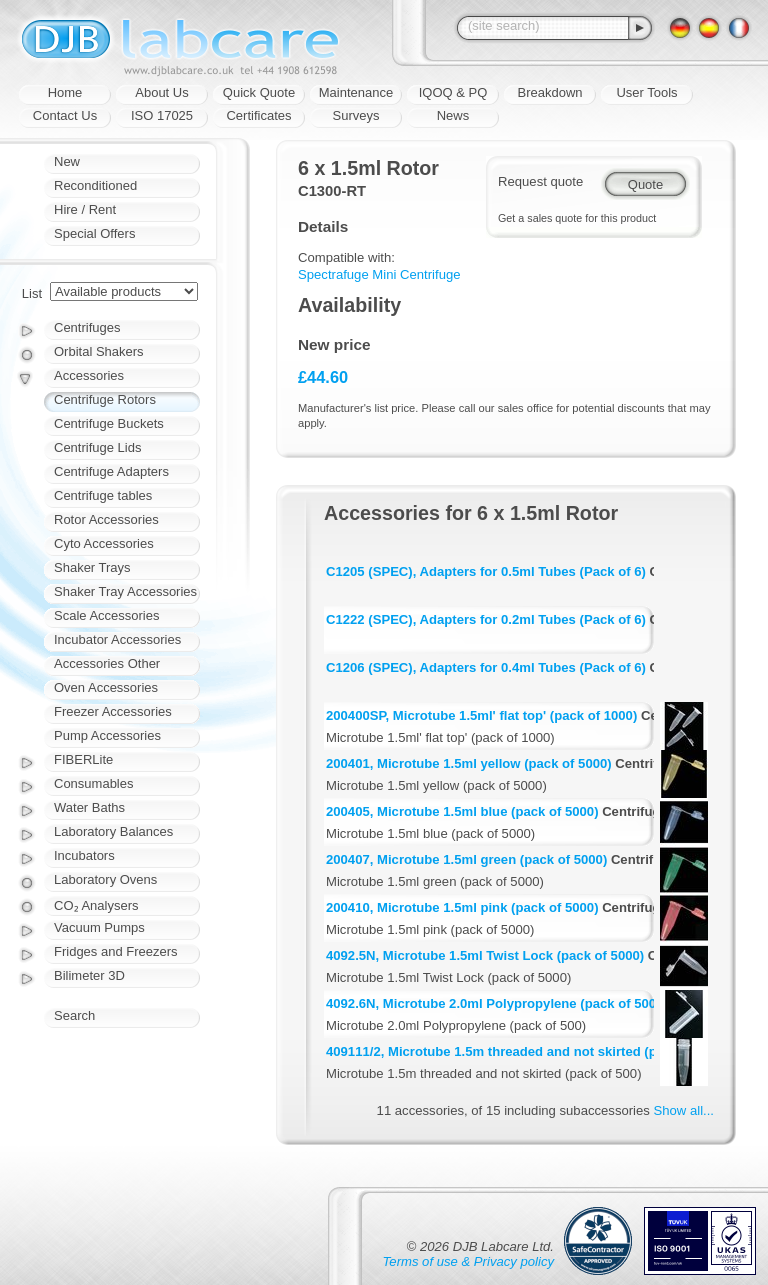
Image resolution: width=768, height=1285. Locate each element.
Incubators (84, 855)
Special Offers (94, 233)
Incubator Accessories (117, 639)
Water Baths (89, 807)
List (32, 293)
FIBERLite (83, 759)
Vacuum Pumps (99, 927)
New (67, 161)
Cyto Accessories (104, 543)
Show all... (684, 1110)
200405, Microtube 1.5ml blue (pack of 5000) (462, 811)
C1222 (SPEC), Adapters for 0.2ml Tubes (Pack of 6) (486, 619)
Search (74, 1015)
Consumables (94, 783)
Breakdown (549, 92)
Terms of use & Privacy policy (468, 1261)
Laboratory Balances (113, 831)
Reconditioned (95, 185)
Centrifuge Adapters (111, 471)
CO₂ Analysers (96, 905)
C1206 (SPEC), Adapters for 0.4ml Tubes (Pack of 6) (486, 667)
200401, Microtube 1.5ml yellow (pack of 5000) (469, 763)
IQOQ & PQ (453, 92)
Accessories (89, 375)
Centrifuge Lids (97, 447)
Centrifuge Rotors (105, 399)
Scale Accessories (107, 615)
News (453, 115)
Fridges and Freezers (116, 951)
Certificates (258, 115)
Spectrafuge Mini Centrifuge (379, 274)
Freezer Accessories (113, 711)
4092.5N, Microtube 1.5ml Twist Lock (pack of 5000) (485, 955)
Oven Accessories (106, 687)
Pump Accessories (107, 735)
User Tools (646, 92)
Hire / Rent (85, 209)
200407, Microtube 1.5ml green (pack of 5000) (466, 859)
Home (65, 92)
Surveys (356, 115)
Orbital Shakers (99, 351)
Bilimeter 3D (89, 975)
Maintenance (356, 92)
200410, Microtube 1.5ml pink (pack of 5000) (462, 907)
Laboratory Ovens (105, 879)
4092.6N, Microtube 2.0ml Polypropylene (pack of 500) (493, 1003)
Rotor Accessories (106, 519)
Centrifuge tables (103, 495)
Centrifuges (87, 327)
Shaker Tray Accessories (125, 591)
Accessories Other (107, 663)
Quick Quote (259, 92)
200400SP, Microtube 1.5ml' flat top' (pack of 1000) (481, 715)
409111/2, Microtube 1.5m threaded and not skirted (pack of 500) (525, 1051)
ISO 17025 (162, 115)
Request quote (540, 181)
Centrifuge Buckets (109, 423)
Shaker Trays (92, 567)
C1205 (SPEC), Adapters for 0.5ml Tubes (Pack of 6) (486, 571)
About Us (161, 92)
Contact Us (65, 115)
